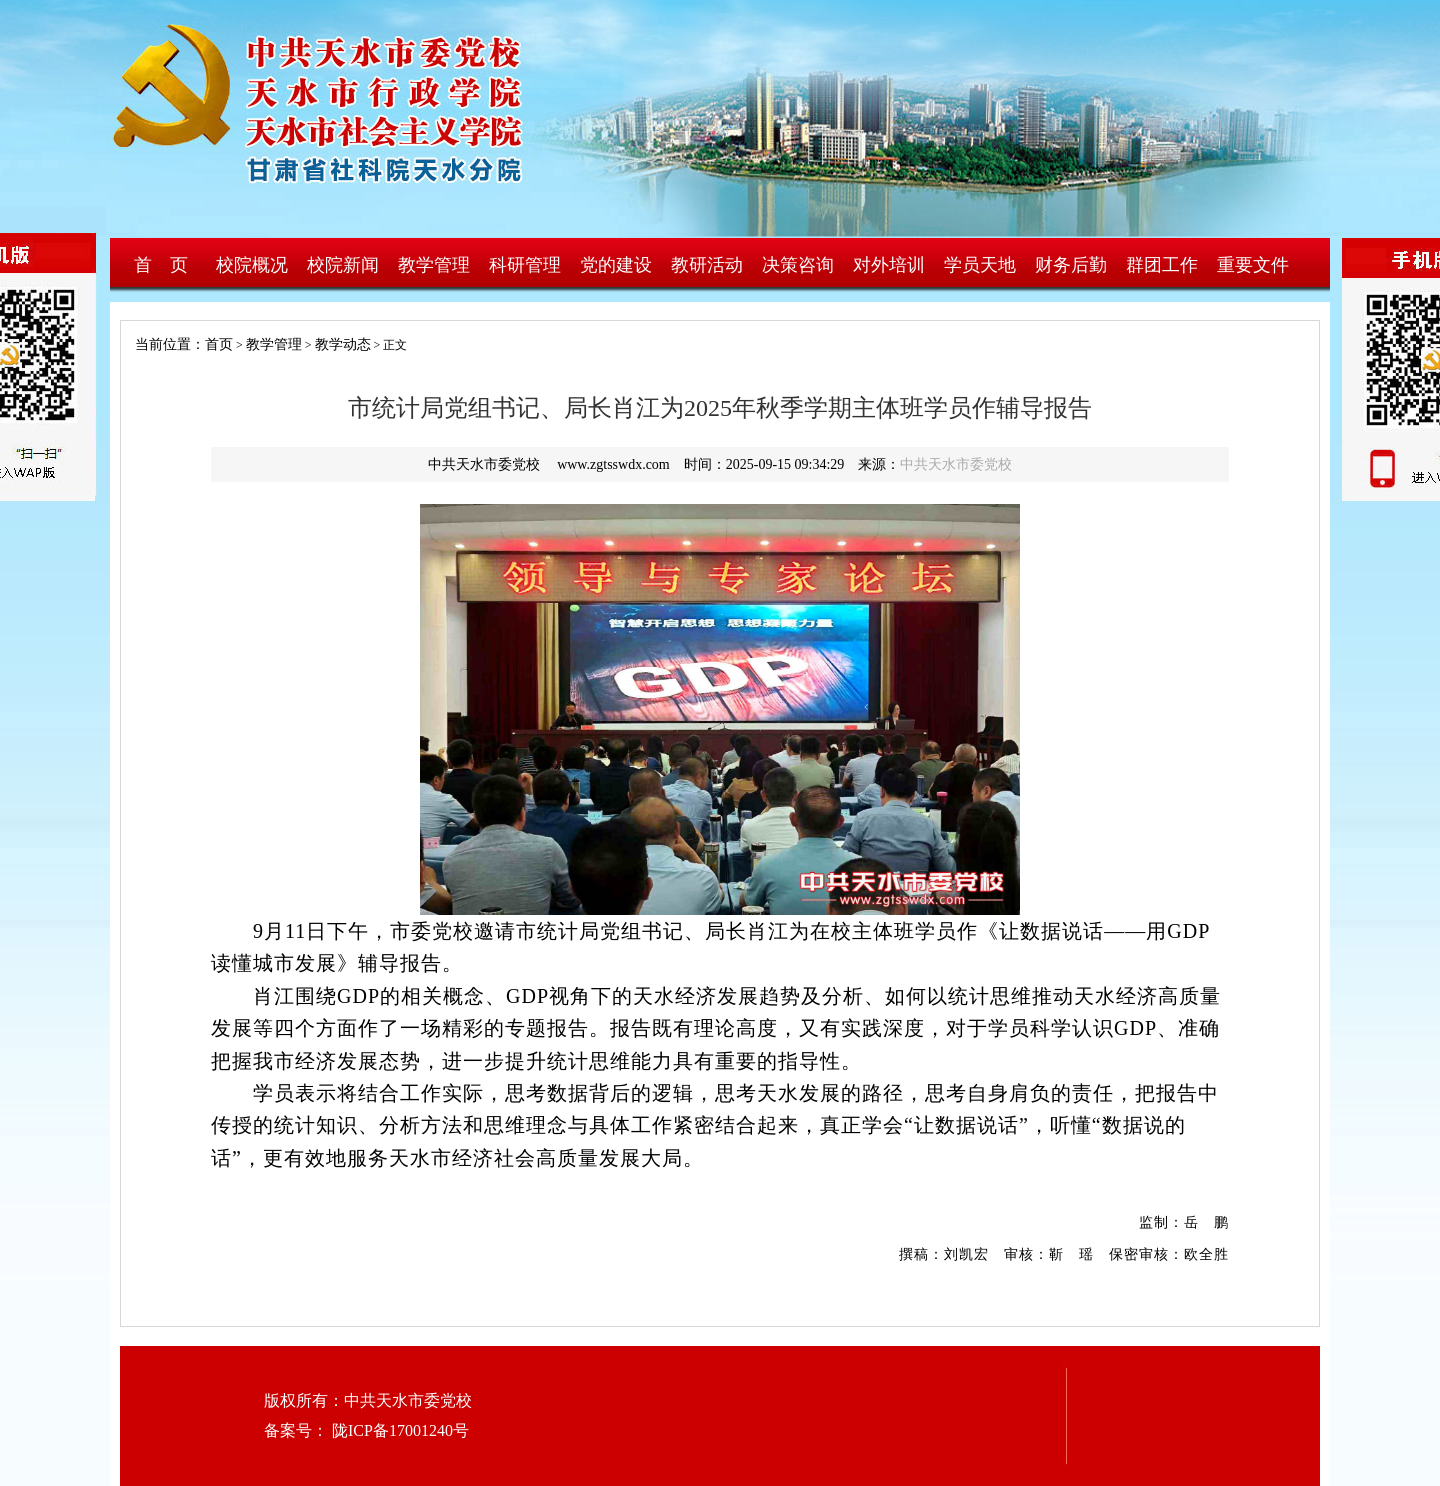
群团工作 (1162, 265)
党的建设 (616, 265)
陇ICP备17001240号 (398, 1430)
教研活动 (707, 265)
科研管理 (525, 265)
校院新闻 (343, 265)
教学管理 (434, 265)
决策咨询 (798, 265)
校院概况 (252, 265)
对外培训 (889, 265)
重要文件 (1253, 265)
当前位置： (163, 344)
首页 (219, 344)
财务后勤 (1071, 265)
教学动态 (343, 344)
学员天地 (980, 265)
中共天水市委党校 (956, 464)
